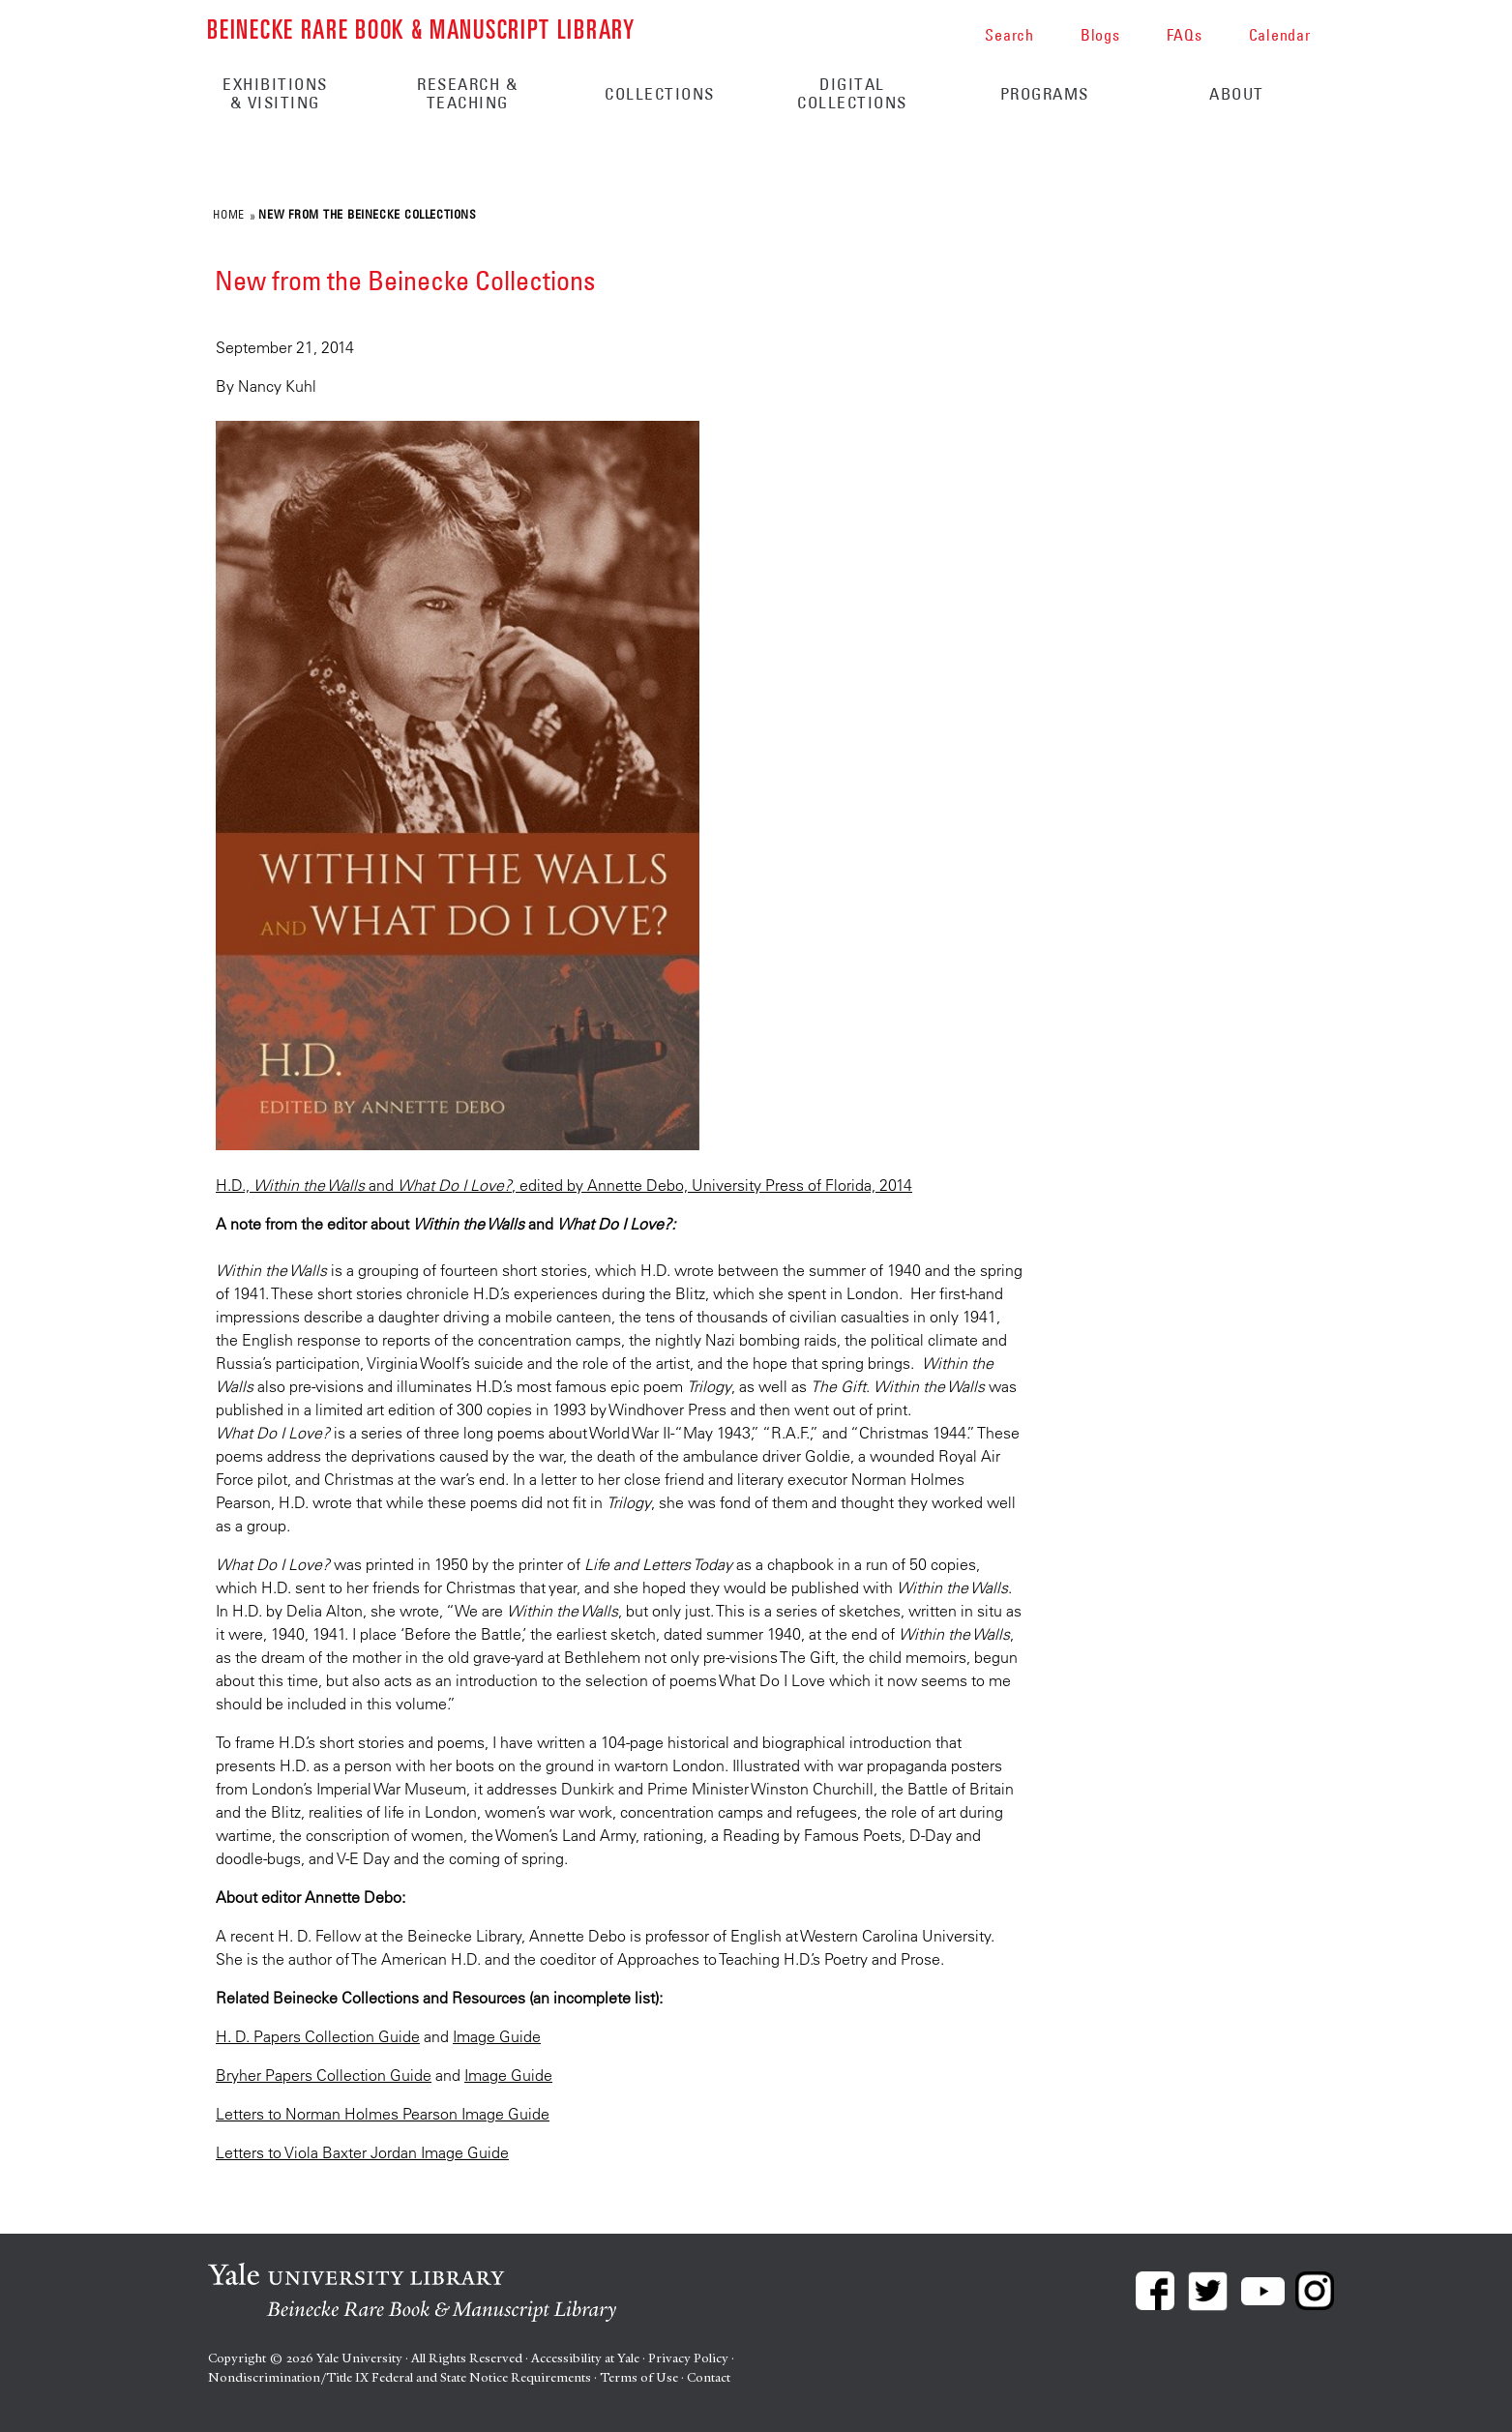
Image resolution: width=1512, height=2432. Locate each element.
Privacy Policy (688, 2358)
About (1236, 94)
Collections (660, 94)
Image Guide (497, 2036)
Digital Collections (852, 93)
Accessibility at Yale (585, 2358)
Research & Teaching (467, 93)
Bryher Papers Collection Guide (323, 2075)
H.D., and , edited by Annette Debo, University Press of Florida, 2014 (564, 1185)
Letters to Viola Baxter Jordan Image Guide (362, 2152)
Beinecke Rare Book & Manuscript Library (421, 27)
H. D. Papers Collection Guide (318, 2036)
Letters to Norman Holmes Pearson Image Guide (382, 2113)
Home (228, 214)
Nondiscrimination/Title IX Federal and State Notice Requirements (399, 2377)
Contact (708, 2377)
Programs (1044, 94)
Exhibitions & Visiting (275, 93)
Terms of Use (639, 2377)
